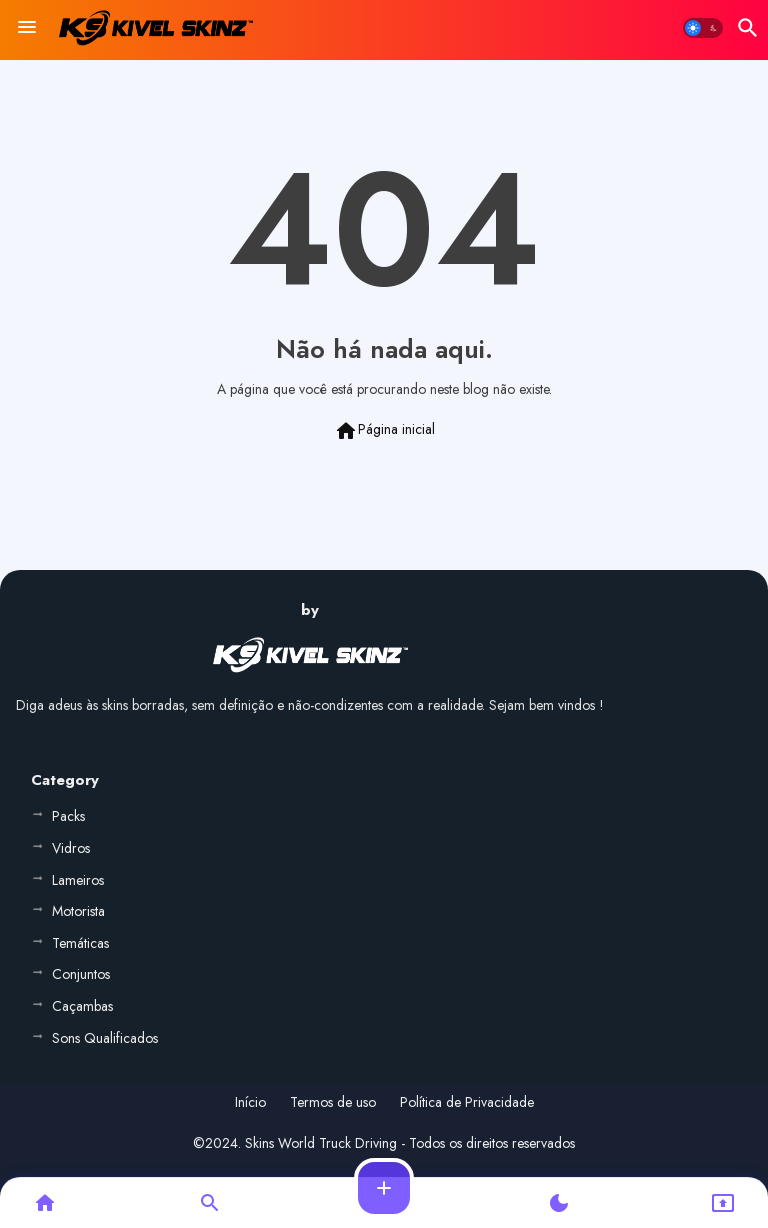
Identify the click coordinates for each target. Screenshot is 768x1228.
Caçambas (82, 1006)
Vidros (71, 848)
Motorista (78, 911)
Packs (68, 816)
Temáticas (80, 943)
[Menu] (27, 28)
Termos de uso (333, 1102)
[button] (703, 28)
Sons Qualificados (105, 1038)
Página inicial (384, 431)
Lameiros (78, 880)
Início (250, 1102)
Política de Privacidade (467, 1102)
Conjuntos (81, 974)
